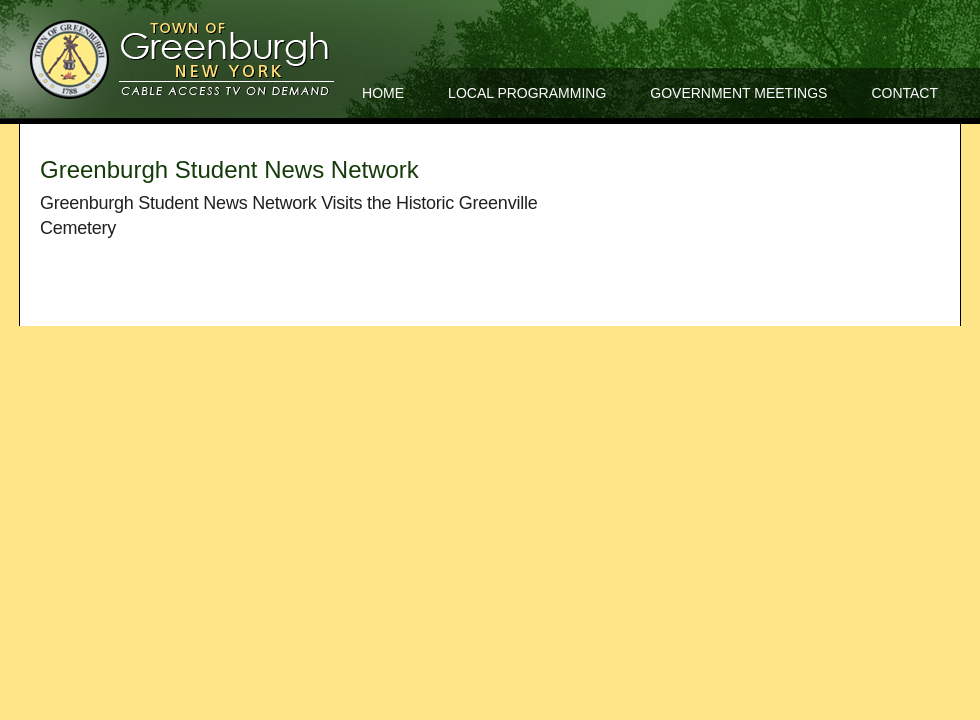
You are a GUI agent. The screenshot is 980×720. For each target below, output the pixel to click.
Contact (904, 93)
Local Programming (527, 93)
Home (383, 93)
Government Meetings (738, 93)
